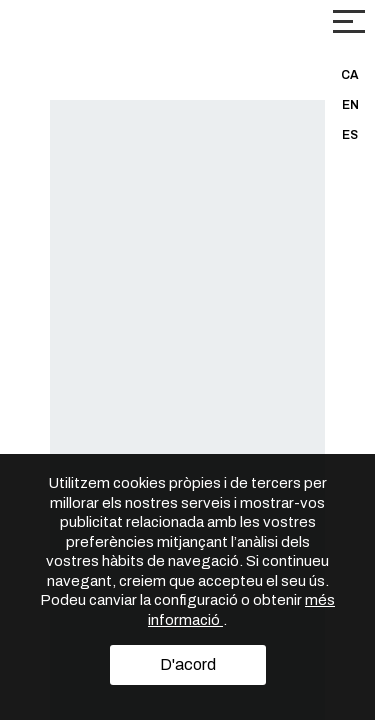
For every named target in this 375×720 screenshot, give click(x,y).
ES (350, 135)
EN (350, 105)
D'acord (188, 664)
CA (350, 75)
